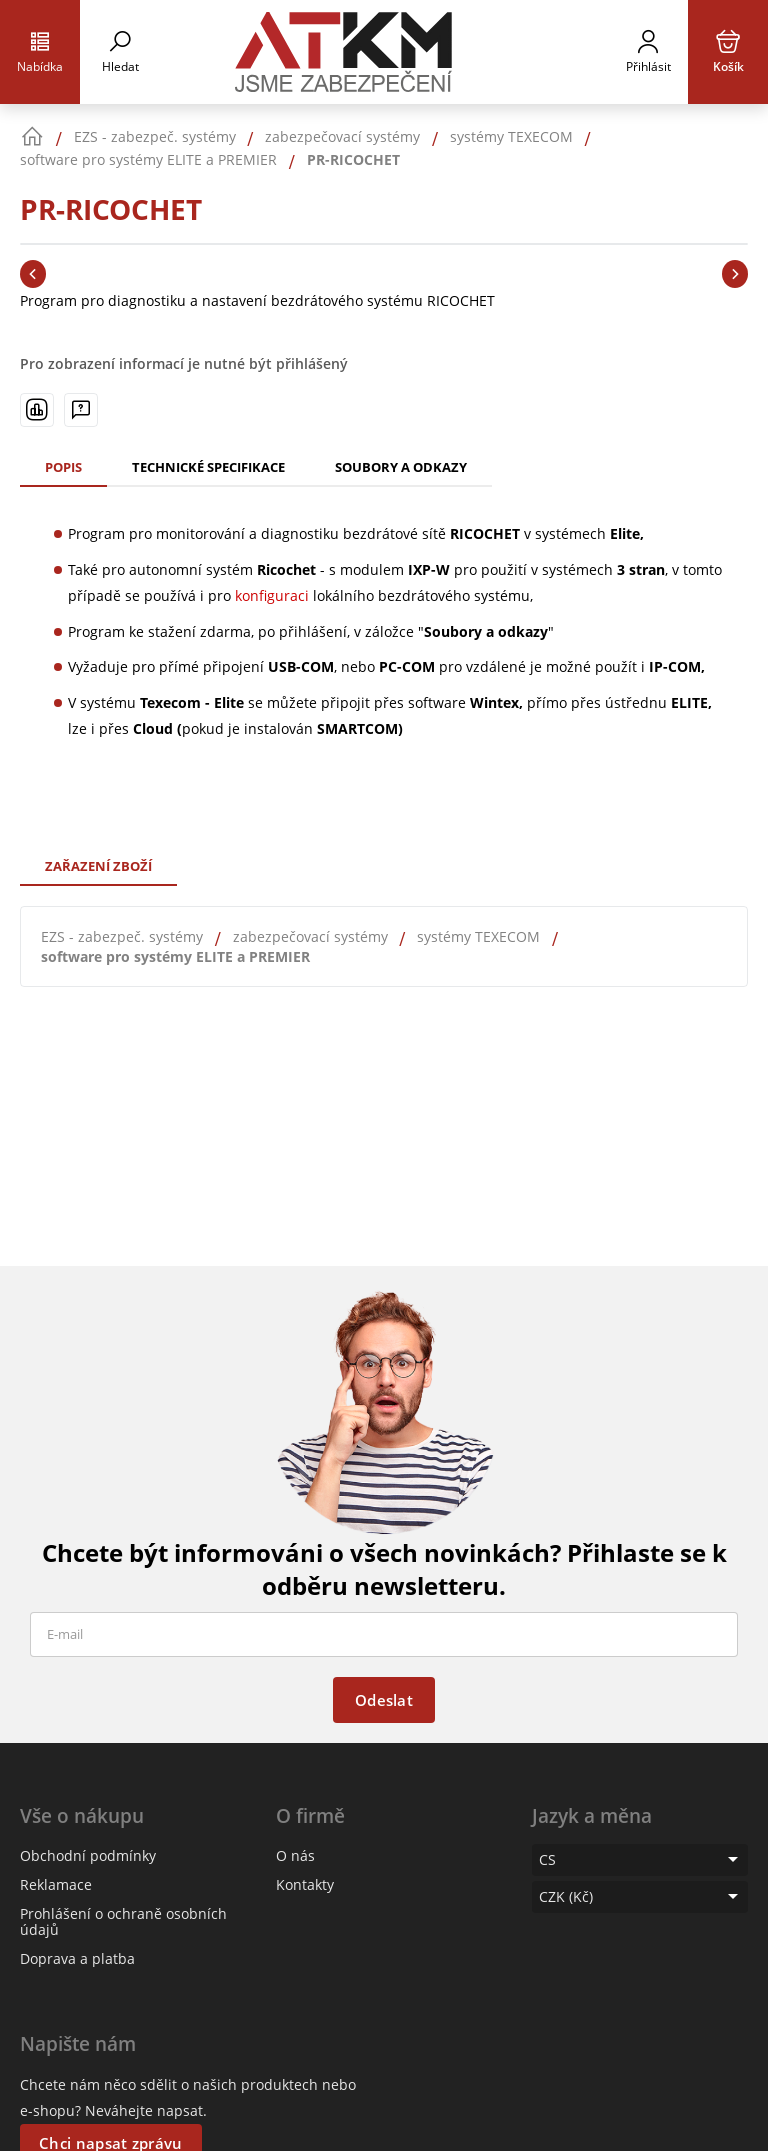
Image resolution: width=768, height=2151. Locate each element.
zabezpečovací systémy (310, 936)
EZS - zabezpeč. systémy (122, 936)
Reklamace (56, 1884)
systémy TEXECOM (478, 936)
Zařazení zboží (98, 866)
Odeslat (384, 1700)
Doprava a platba (77, 1958)
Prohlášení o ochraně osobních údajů (123, 1921)
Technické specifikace (208, 467)
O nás (295, 1855)
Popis (63, 467)
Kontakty (305, 1884)
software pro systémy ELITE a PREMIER (175, 956)
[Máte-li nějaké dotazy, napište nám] (81, 410)
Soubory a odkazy (401, 467)
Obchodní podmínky (88, 1855)
